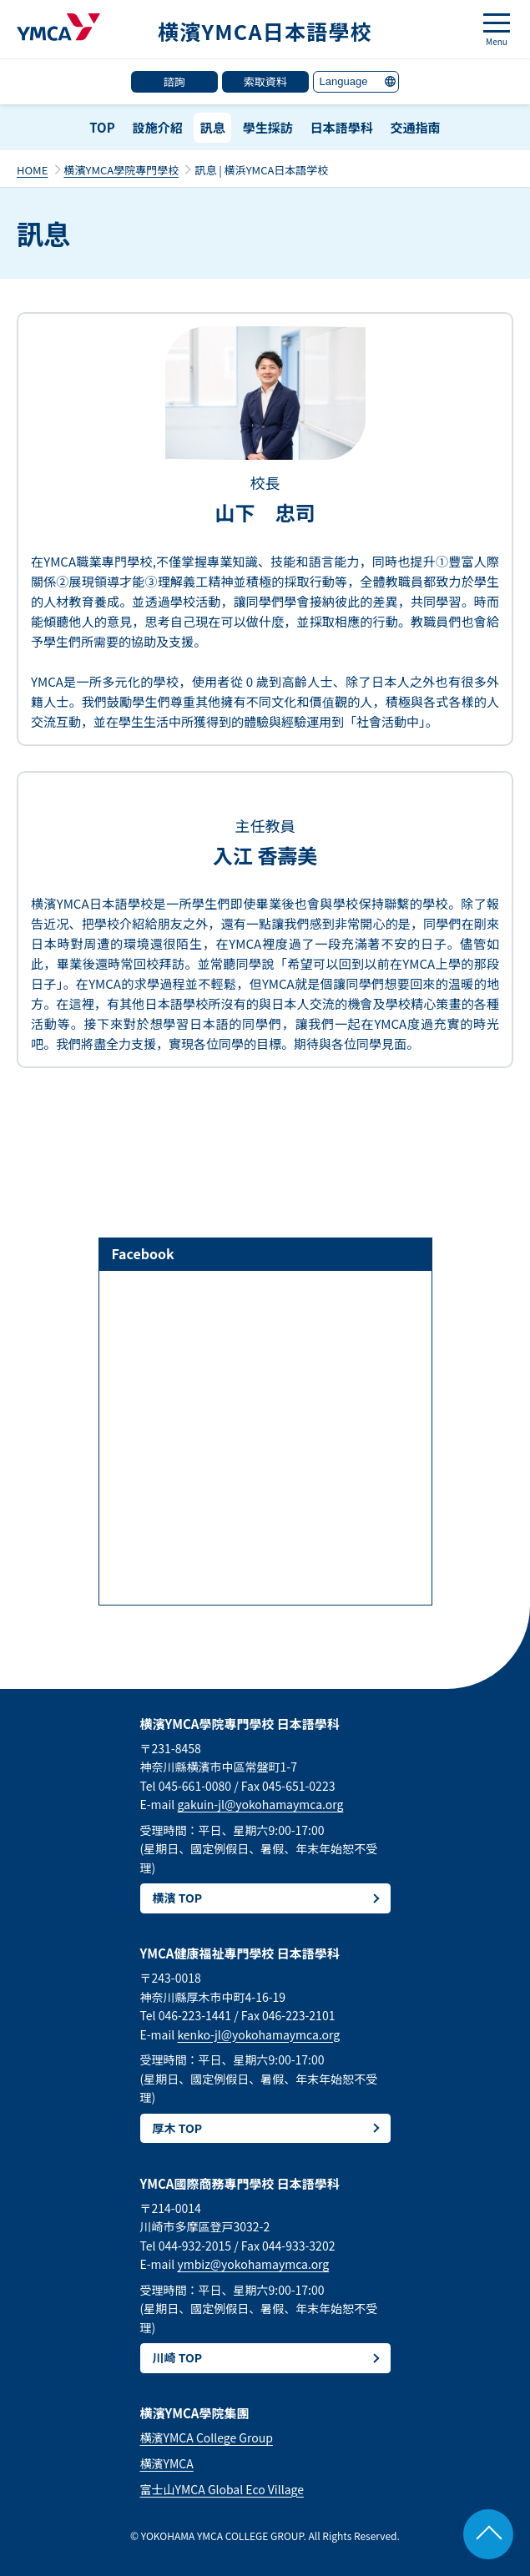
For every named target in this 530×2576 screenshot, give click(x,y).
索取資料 (265, 81)
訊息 (212, 127)
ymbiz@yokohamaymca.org (253, 2264)
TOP (101, 127)
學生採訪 (268, 127)
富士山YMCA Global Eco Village (222, 2489)
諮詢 (174, 81)
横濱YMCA (167, 2463)
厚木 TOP (178, 2128)
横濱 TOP (178, 1897)
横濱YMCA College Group (206, 2437)
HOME (32, 170)
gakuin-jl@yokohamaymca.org (260, 1804)
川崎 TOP (178, 2357)
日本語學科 (341, 127)
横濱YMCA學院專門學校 (121, 170)
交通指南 (416, 127)
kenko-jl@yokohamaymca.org (258, 2034)
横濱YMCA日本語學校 (265, 31)
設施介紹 (158, 127)
